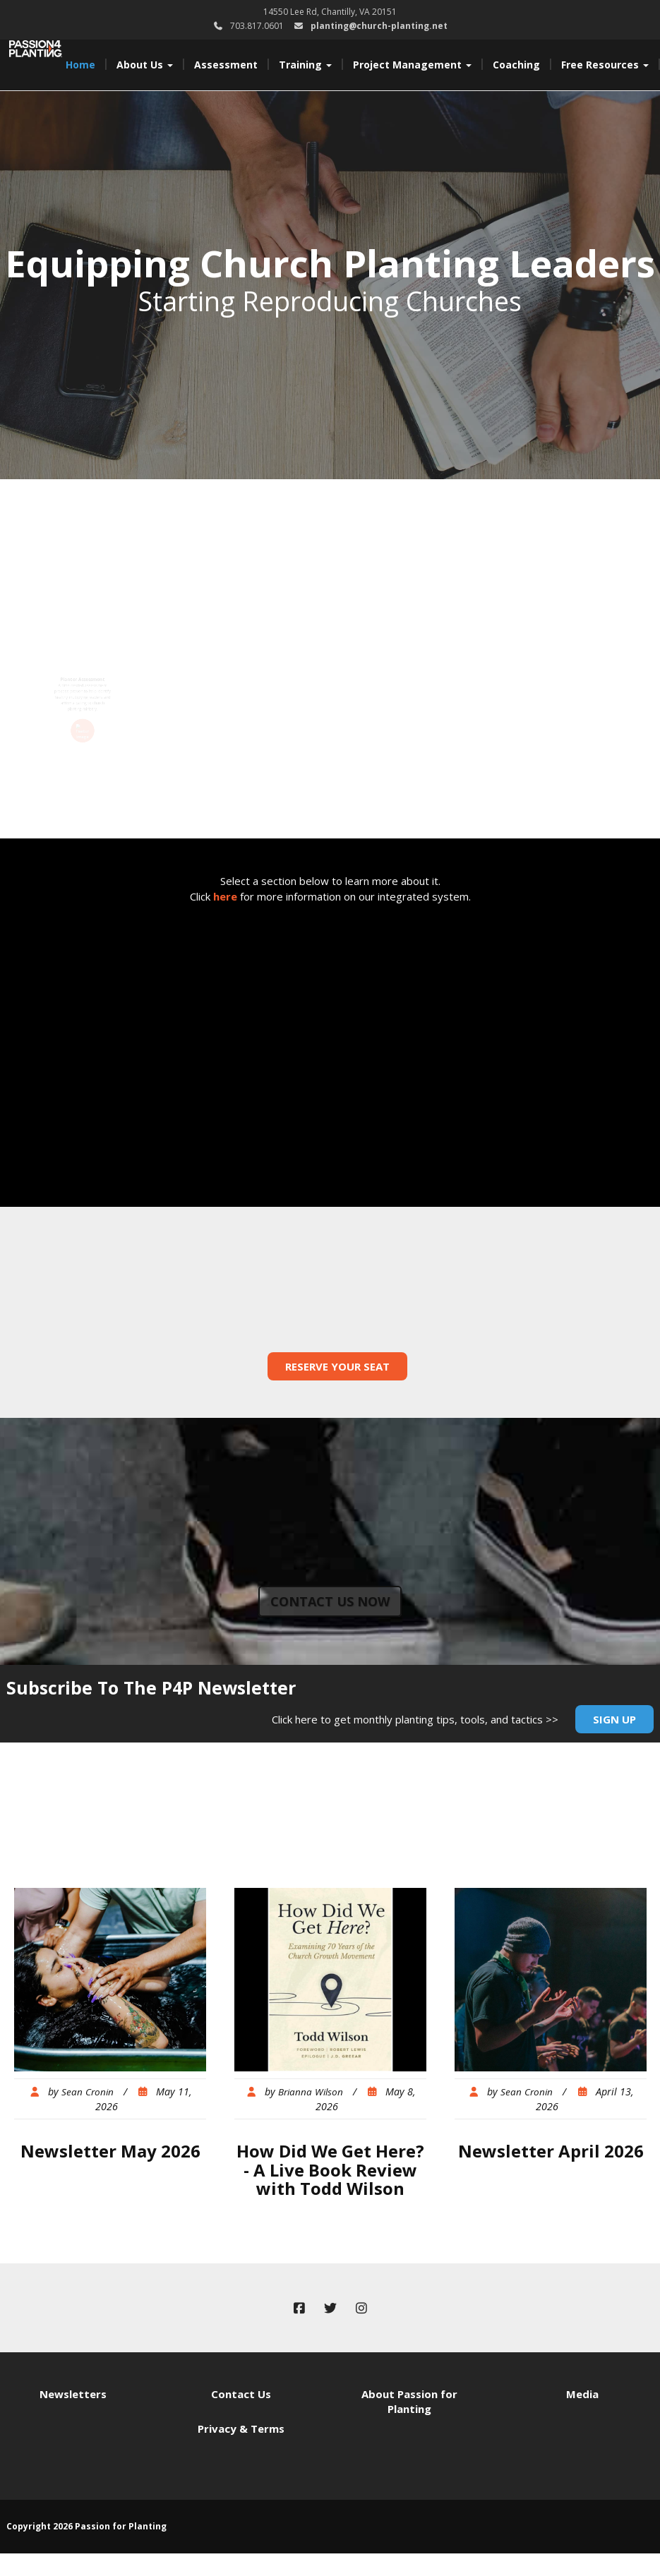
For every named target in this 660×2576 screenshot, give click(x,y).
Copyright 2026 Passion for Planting (86, 2526)
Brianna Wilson (310, 2092)
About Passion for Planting (409, 2401)
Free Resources (605, 64)
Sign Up (614, 1719)
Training (305, 64)
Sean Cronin (87, 2092)
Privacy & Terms (241, 2428)
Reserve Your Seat (337, 1366)
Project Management (412, 64)
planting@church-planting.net (379, 26)
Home (80, 64)
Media (582, 2394)
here (225, 896)
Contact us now (330, 1601)
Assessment (226, 64)
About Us (144, 64)
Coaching (516, 64)
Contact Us (241, 2394)
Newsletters (73, 2394)
